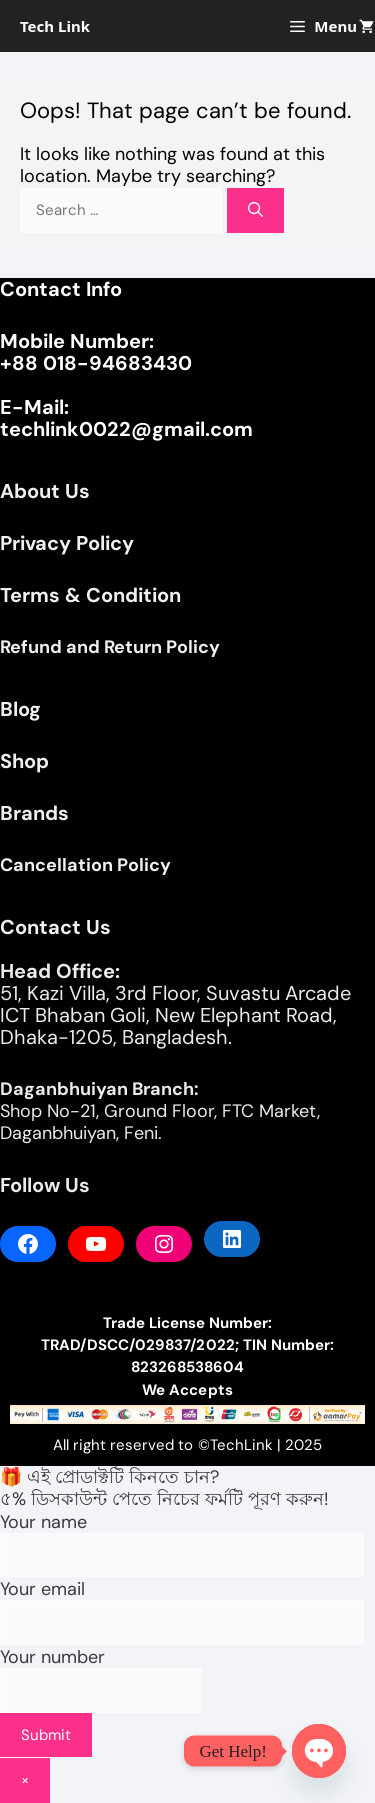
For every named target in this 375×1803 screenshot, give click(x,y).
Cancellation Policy (85, 865)
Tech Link (55, 26)
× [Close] (25, 1780)
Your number (101, 1695)
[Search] (255, 210)
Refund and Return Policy (110, 647)
